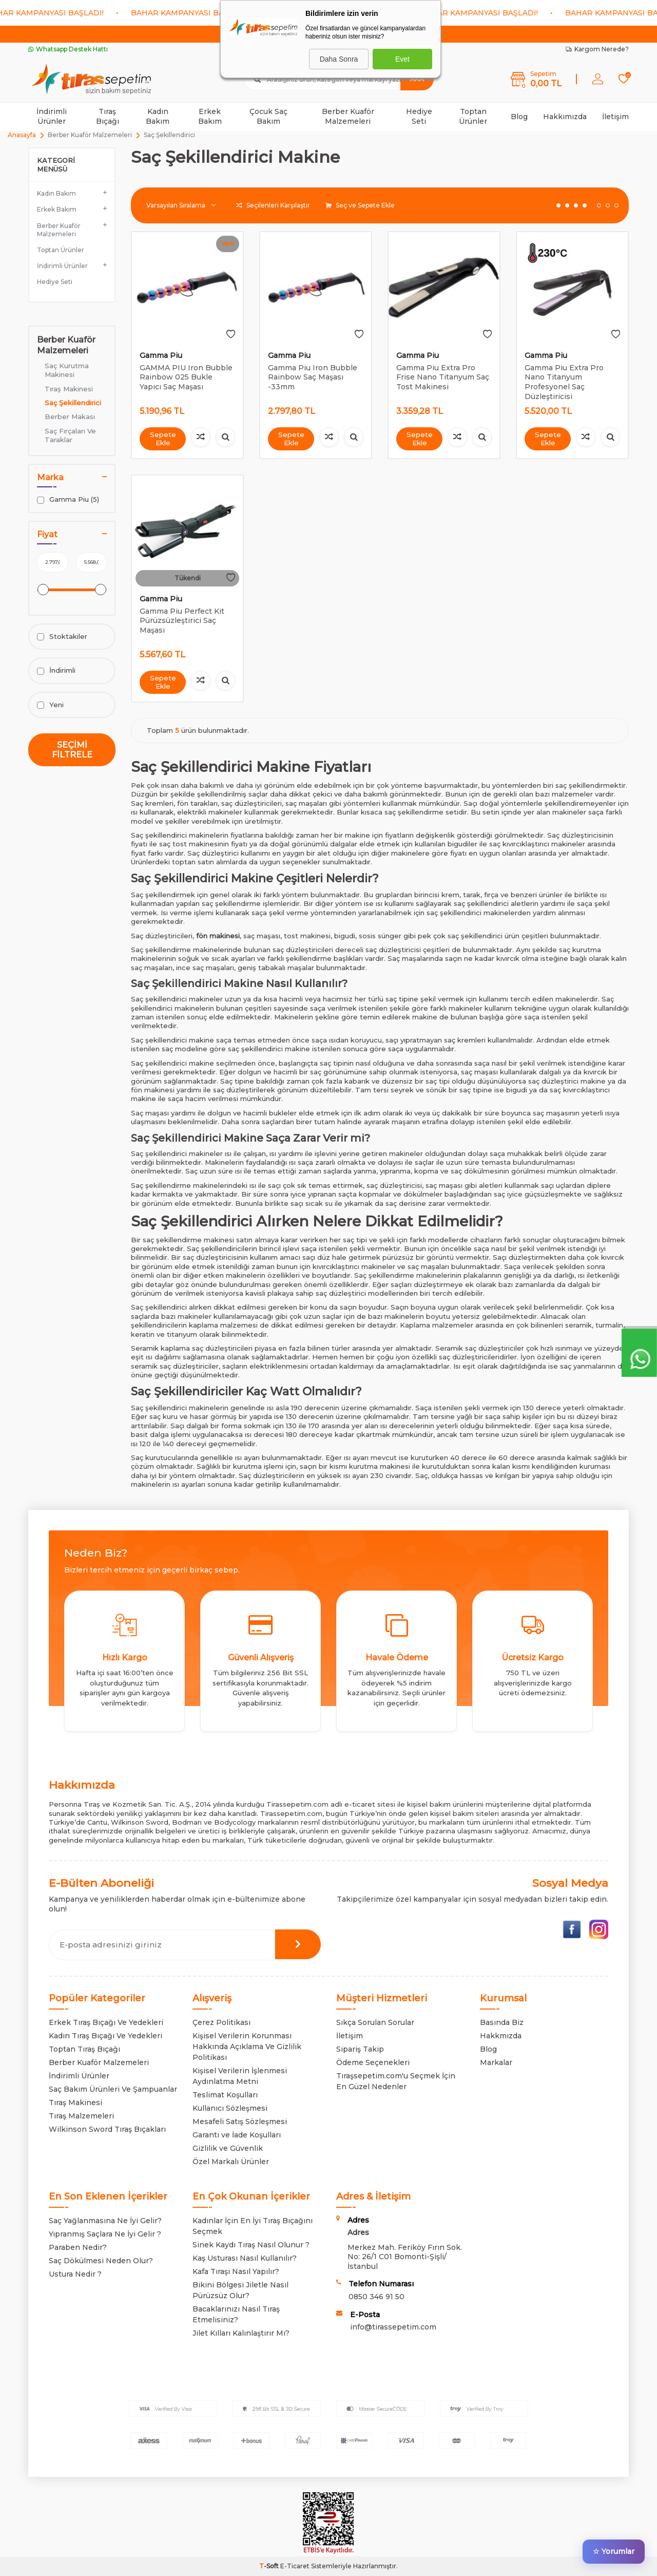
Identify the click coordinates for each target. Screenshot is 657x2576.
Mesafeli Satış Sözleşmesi (239, 2121)
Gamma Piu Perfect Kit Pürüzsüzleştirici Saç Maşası (182, 621)
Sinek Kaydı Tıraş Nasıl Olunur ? (251, 2244)
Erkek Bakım (210, 116)
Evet (402, 59)
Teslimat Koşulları (225, 2094)
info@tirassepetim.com (393, 2327)
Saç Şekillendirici (73, 403)
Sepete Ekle (162, 438)
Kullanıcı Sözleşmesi (229, 2108)
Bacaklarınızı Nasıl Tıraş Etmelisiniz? (236, 2314)
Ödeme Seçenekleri (373, 2062)
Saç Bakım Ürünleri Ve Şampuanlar (113, 2089)
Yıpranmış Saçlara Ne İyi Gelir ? (105, 2234)
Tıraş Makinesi (69, 389)
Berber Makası (70, 416)
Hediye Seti (419, 116)
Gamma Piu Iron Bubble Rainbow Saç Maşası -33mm (312, 377)
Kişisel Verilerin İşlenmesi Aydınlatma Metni (239, 2076)
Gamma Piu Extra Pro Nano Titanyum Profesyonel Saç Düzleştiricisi (564, 382)
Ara (417, 79)
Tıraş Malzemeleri (81, 2115)
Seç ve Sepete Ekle (360, 205)
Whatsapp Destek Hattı (68, 49)
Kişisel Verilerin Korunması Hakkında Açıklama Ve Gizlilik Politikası (246, 2046)
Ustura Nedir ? (75, 2274)
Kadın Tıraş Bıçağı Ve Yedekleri (105, 2035)
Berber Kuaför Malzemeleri (348, 116)
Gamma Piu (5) (68, 499)
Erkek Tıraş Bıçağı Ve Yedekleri (106, 2022)
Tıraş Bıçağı (107, 116)
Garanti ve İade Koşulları (236, 2134)
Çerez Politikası (221, 2022)
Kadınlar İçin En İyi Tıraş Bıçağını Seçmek (252, 2226)
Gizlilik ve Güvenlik (227, 2148)
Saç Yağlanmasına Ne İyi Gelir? (105, 2220)
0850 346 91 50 (376, 2296)
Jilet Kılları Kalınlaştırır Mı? (240, 2333)
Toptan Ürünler (473, 116)
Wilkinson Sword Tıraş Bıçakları (107, 2129)
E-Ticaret (295, 2566)
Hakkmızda (500, 2035)
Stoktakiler (62, 636)
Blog (519, 116)
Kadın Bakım (157, 116)
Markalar (496, 2062)
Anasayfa (22, 135)
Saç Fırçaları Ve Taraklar (70, 435)
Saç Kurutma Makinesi (67, 370)
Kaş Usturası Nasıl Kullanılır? (244, 2258)
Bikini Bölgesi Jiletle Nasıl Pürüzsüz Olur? (240, 2290)
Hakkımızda (565, 116)
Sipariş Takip (360, 2049)
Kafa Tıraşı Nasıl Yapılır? (235, 2271)
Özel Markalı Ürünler (230, 2161)
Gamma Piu (161, 355)
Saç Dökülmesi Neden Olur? (101, 2260)
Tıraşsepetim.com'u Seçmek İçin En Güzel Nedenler (395, 2081)
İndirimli (56, 670)
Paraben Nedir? (78, 2247)
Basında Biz (502, 2022)
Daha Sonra (339, 59)
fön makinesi (218, 936)
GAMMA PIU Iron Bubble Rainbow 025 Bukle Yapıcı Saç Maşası (186, 377)
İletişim (615, 116)
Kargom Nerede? (597, 49)
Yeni (50, 704)
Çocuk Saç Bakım (268, 116)
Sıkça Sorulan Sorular (375, 2022)
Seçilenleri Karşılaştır (273, 205)
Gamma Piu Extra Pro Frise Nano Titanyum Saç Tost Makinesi (442, 377)
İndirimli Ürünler (51, 116)
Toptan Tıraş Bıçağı (84, 2049)
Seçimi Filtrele (72, 750)
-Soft (269, 2566)
